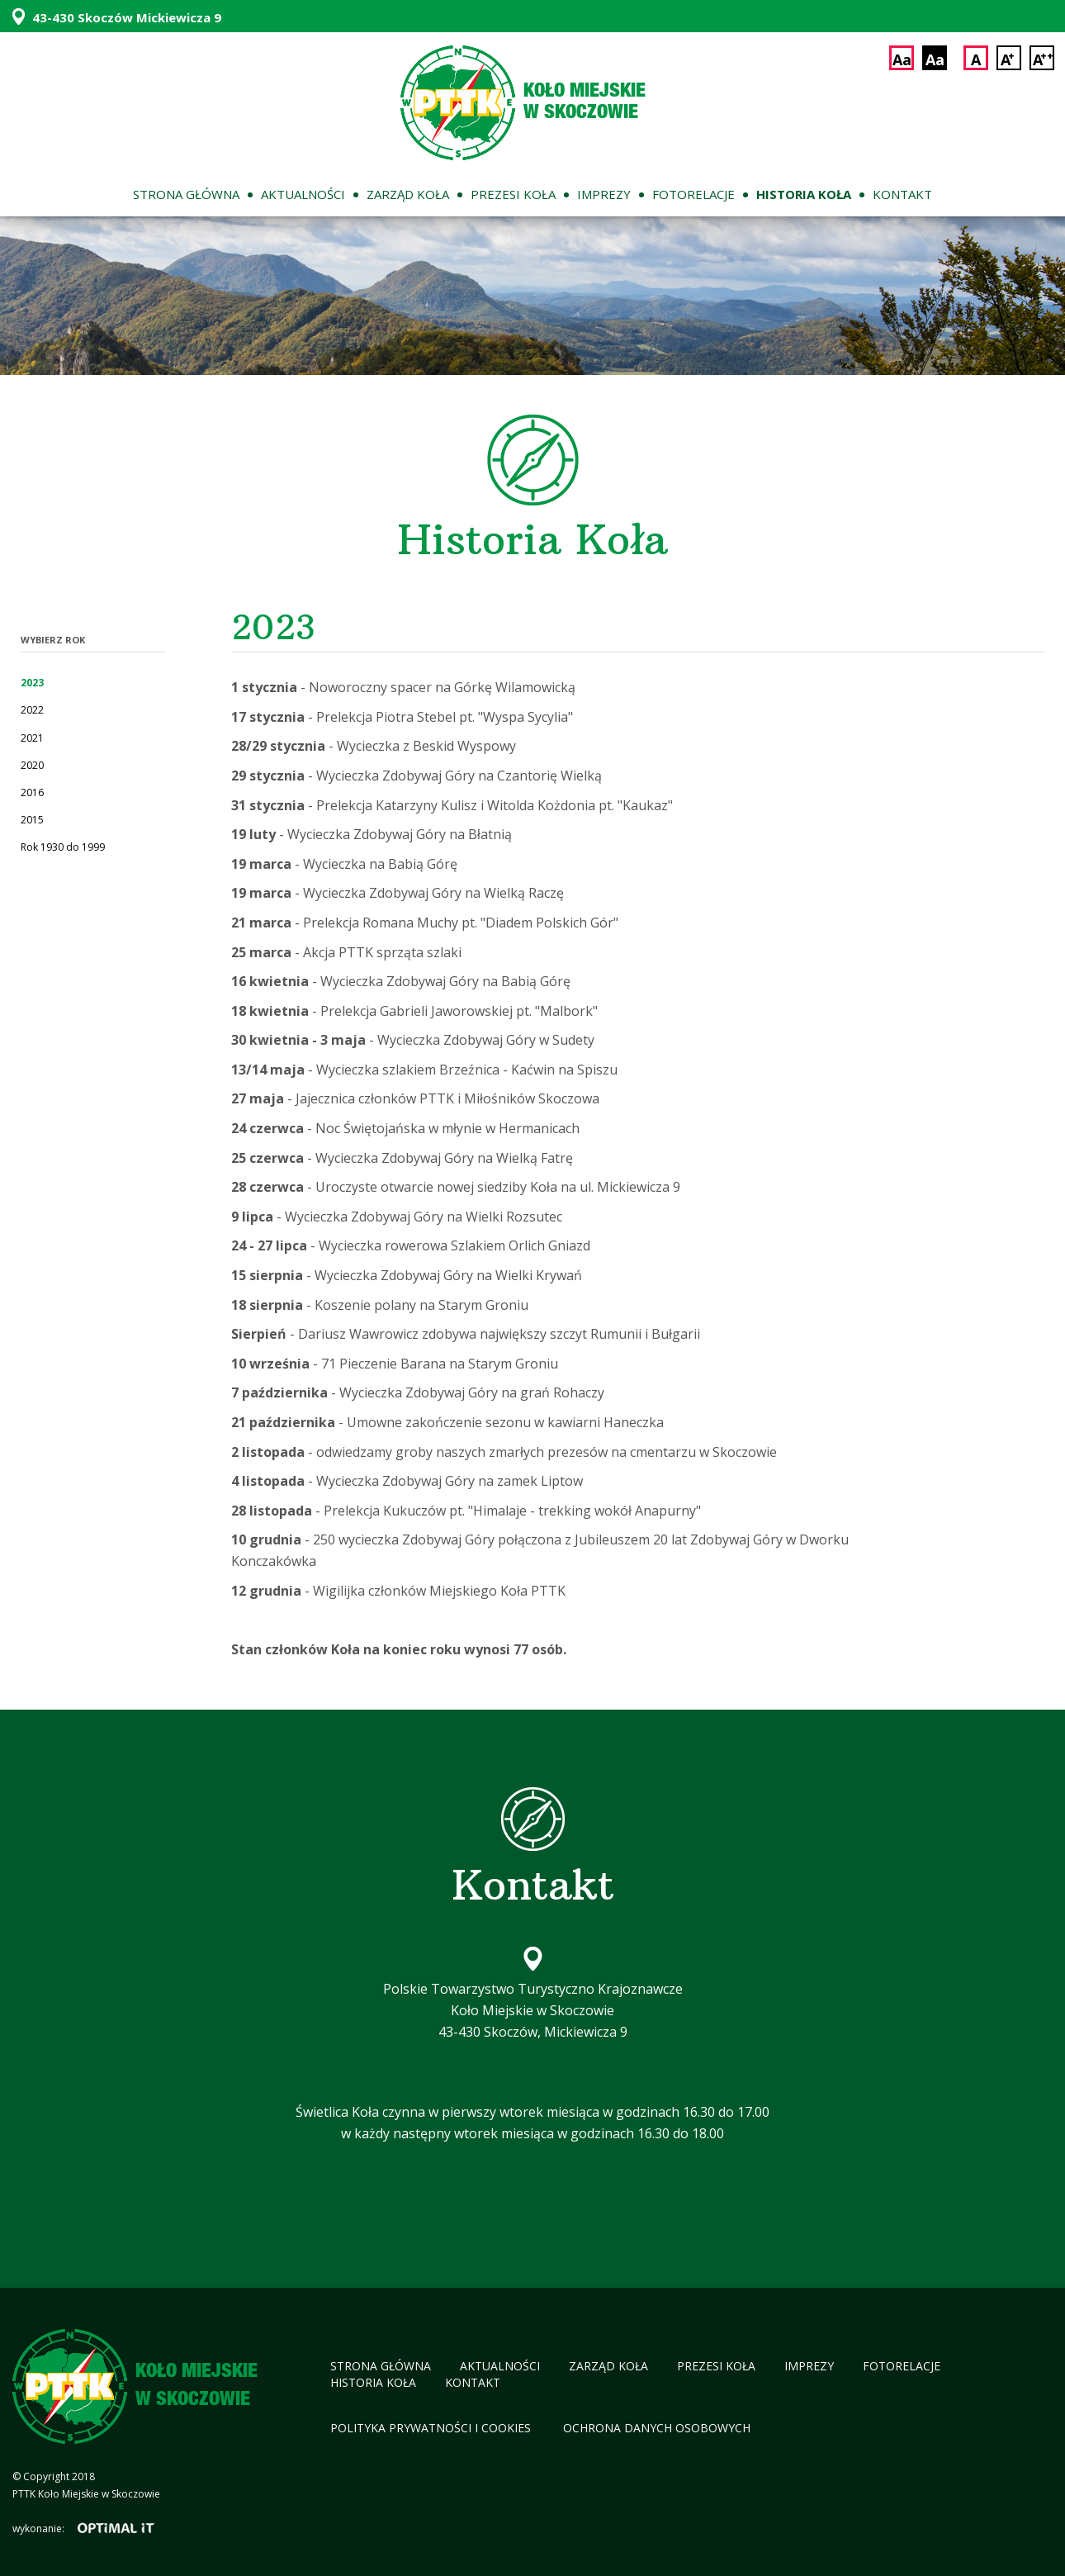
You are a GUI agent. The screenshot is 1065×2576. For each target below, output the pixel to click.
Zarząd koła (408, 194)
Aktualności (303, 194)
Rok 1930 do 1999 (63, 847)
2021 (32, 738)
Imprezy (604, 194)
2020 (32, 765)
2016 (32, 792)
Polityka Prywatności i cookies (432, 2428)
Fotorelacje (693, 194)
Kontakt (902, 194)
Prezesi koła (513, 194)
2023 (32, 683)
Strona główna (186, 194)
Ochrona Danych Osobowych (656, 2428)
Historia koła (803, 194)
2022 (32, 710)
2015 (32, 820)
